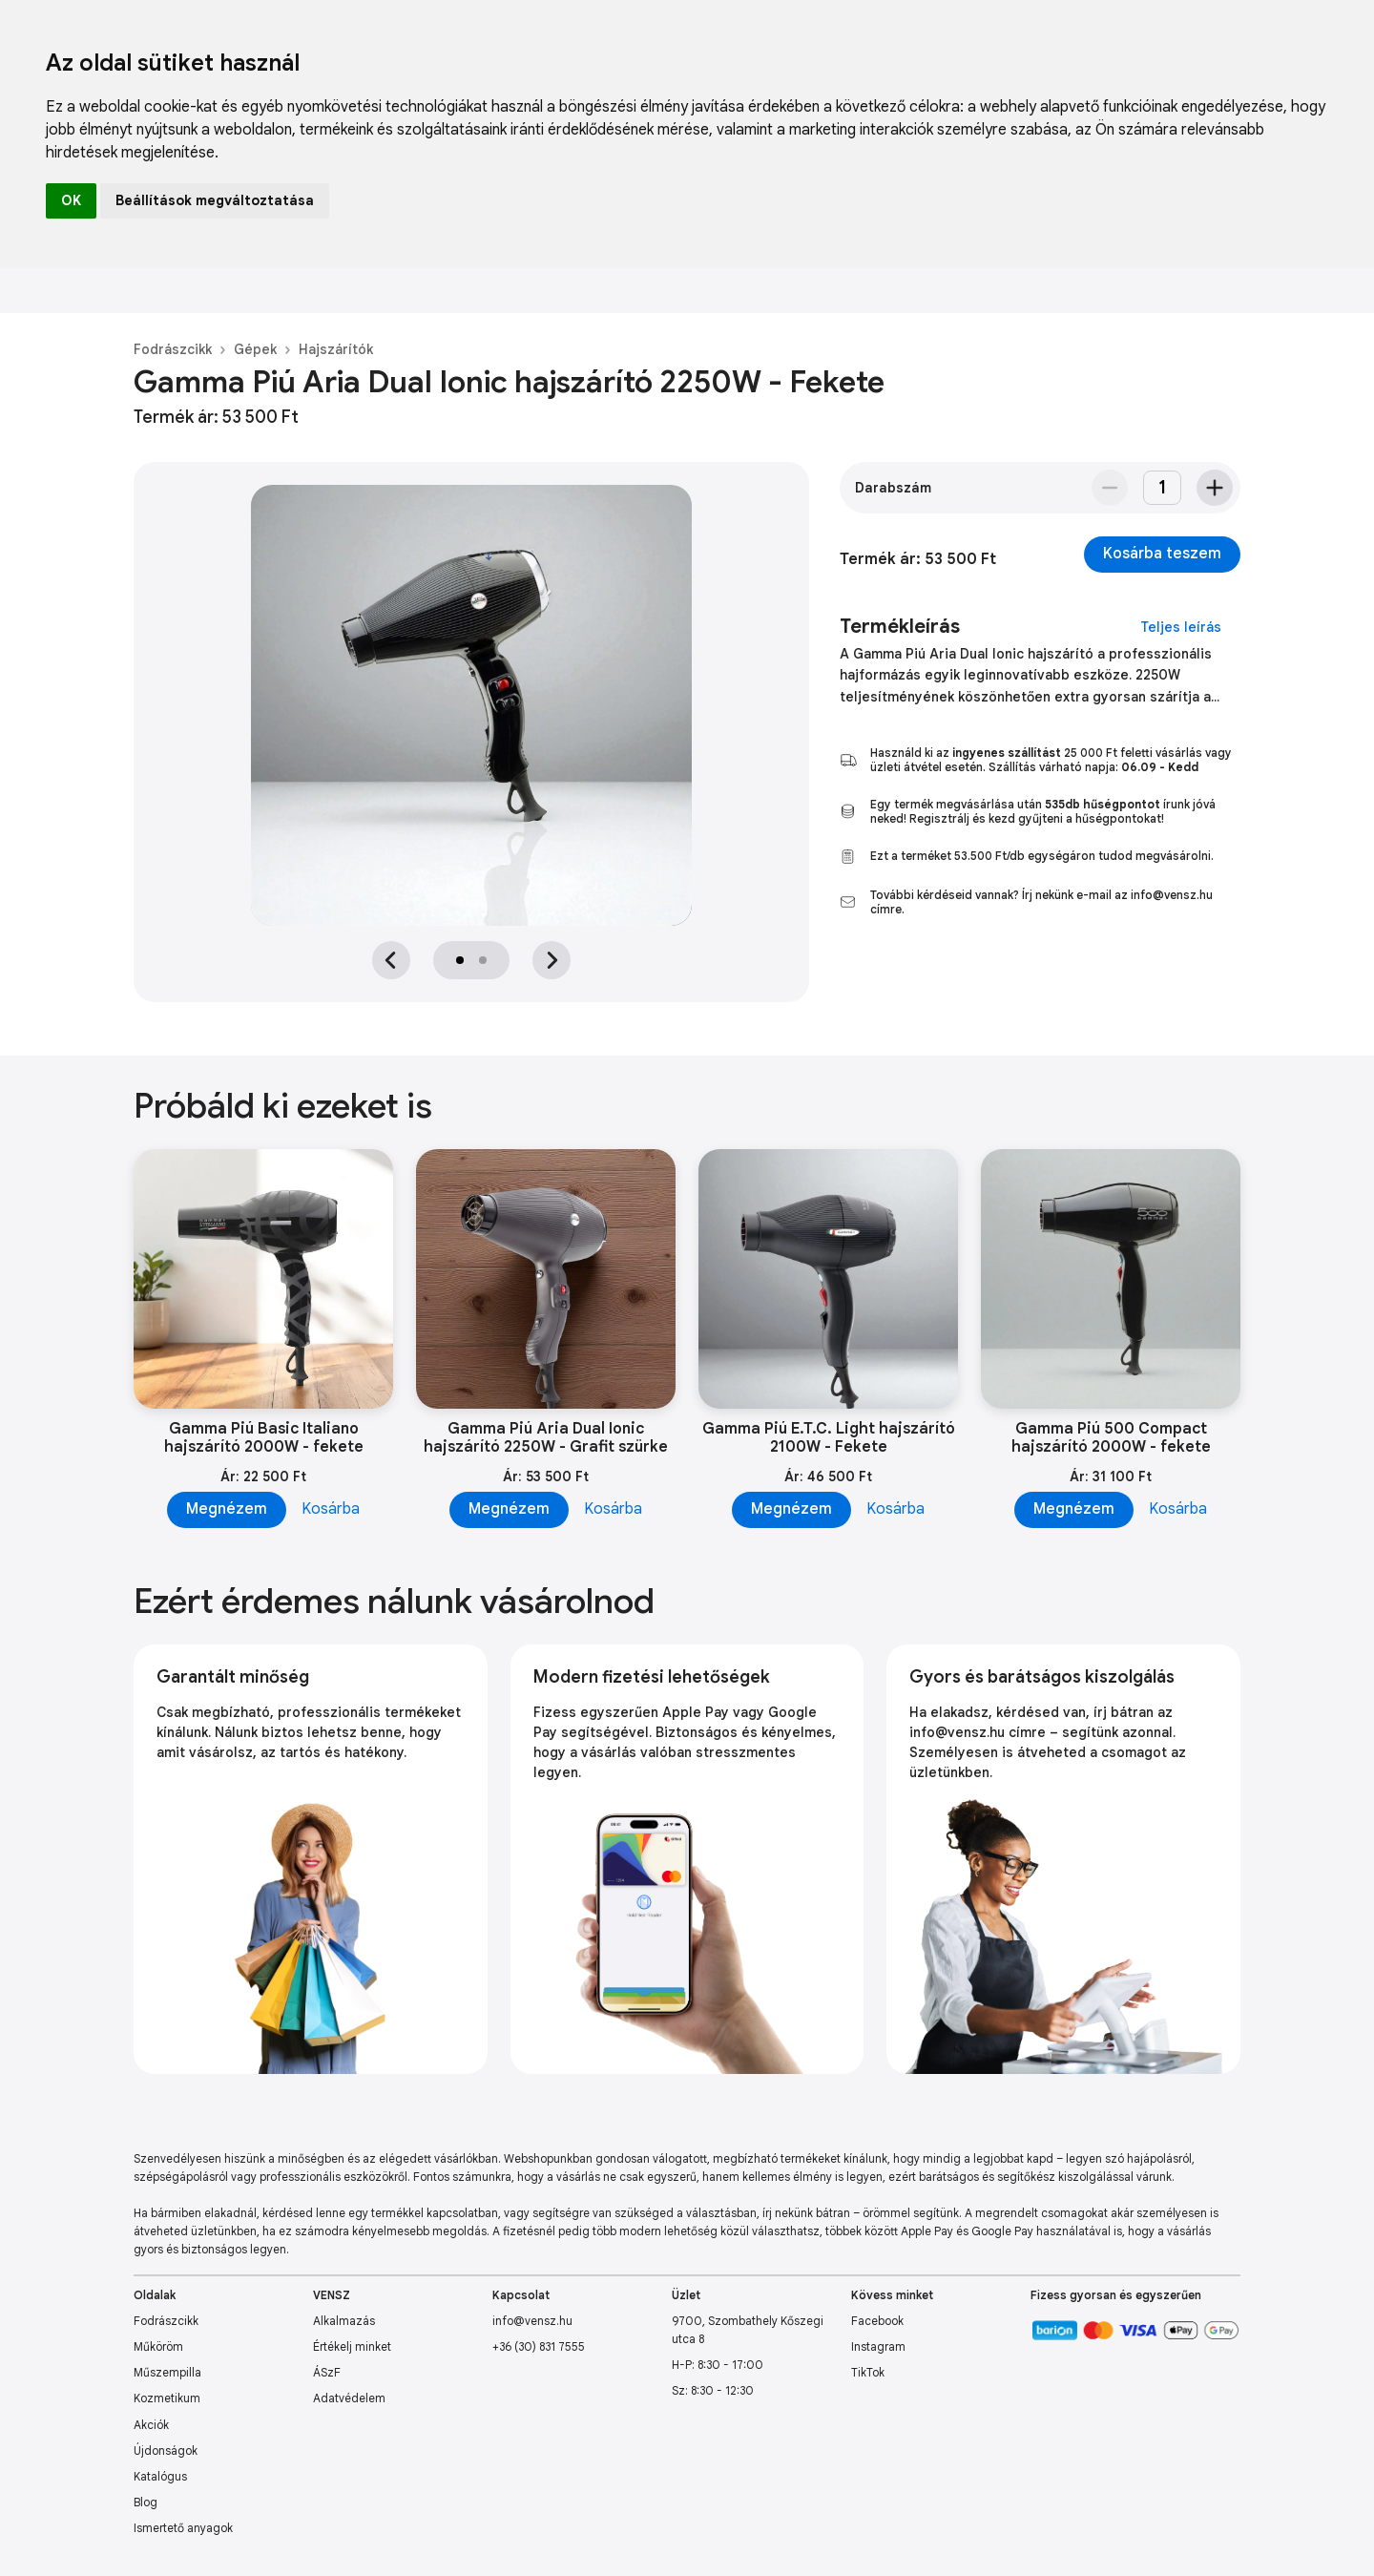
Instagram (878, 2346)
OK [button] (71, 200)
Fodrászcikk (173, 349)
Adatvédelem (349, 2398)
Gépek (255, 349)
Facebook (877, 2321)
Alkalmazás (344, 2321)
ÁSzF (327, 2372)
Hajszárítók (336, 349)
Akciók (151, 2425)
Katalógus (160, 2476)
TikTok (868, 2372)
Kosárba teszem (1162, 553)
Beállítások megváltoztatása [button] (214, 200)
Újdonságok (166, 2450)
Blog (145, 2502)
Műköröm (158, 2346)
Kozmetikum (167, 2398)
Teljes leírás (1180, 627)
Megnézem (226, 1508)
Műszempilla (167, 2372)
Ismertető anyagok (183, 2528)
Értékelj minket (352, 2346)
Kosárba (331, 1508)
